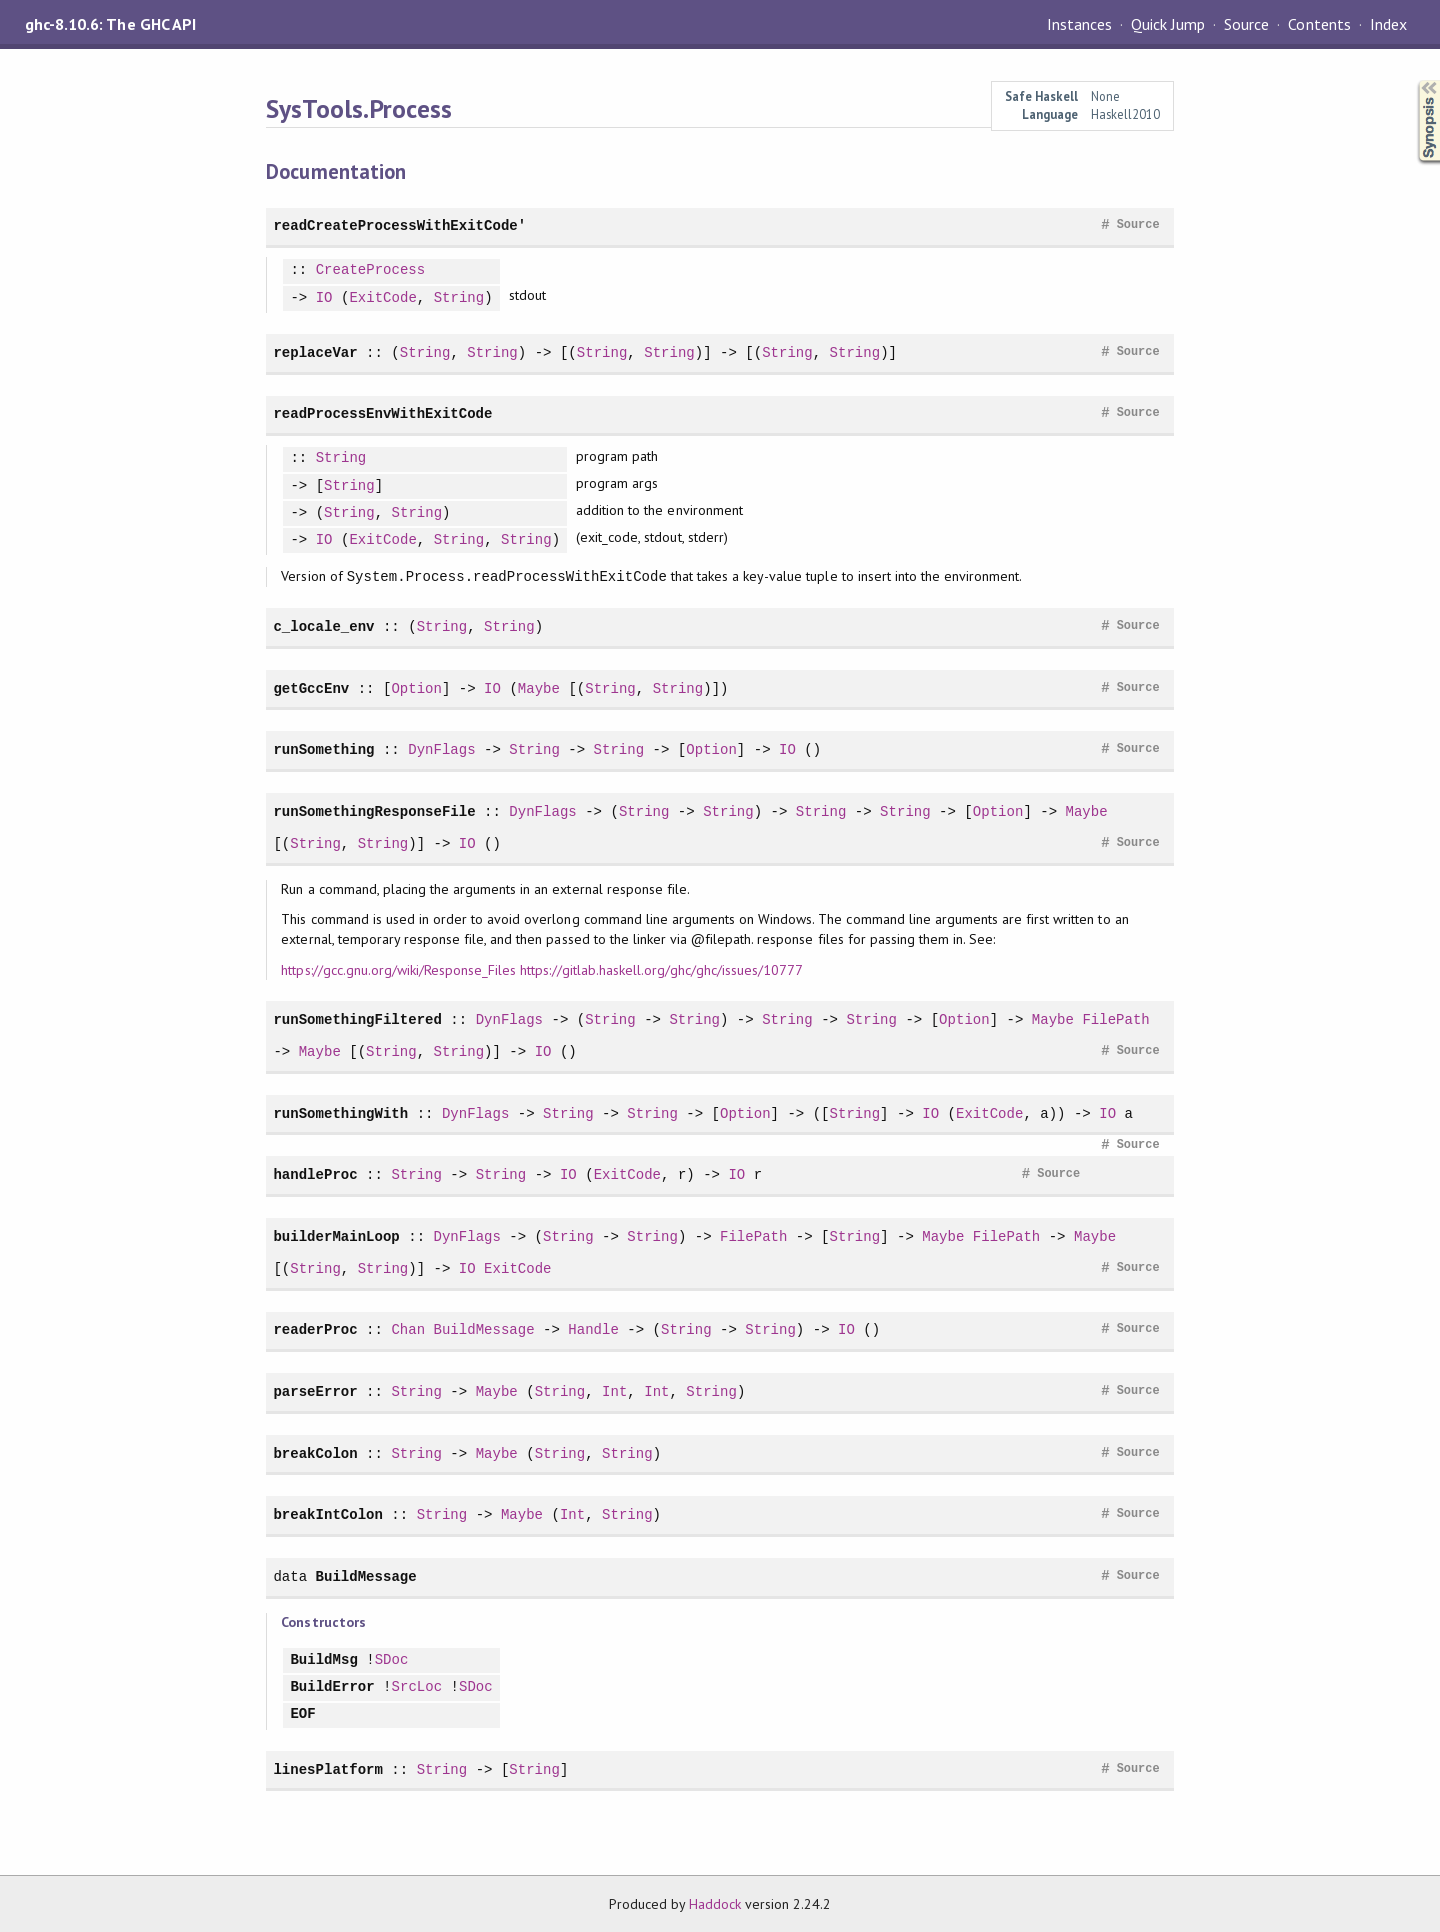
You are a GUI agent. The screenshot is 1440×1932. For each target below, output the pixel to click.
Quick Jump (1168, 24)
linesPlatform (328, 1769)
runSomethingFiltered (357, 1019)
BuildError (332, 1687)
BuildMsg (323, 1660)
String (459, 298)
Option (416, 688)
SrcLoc (417, 1687)
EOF (302, 1714)
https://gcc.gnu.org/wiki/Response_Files (398, 970)
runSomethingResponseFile (374, 811)
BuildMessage (484, 1329)
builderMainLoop (336, 1236)
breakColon (315, 1453)
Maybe (539, 688)
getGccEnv (311, 688)
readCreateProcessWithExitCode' (399, 225)
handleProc (315, 1174)
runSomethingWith (340, 1113)
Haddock (715, 1904)
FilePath (1115, 1019)
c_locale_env (323, 626)
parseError (315, 1391)
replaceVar (315, 352)
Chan (408, 1329)
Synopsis (1413, 80)
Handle (593, 1329)
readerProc (315, 1329)
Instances (1079, 24)
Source (1246, 24)
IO (324, 298)
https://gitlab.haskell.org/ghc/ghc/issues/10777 (661, 970)
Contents (1319, 24)
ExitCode (382, 298)
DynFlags (441, 749)
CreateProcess (371, 270)
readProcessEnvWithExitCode (382, 413)
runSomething (323, 749)
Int (614, 1391)
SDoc (392, 1660)
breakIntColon (328, 1514)
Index (1388, 24)
